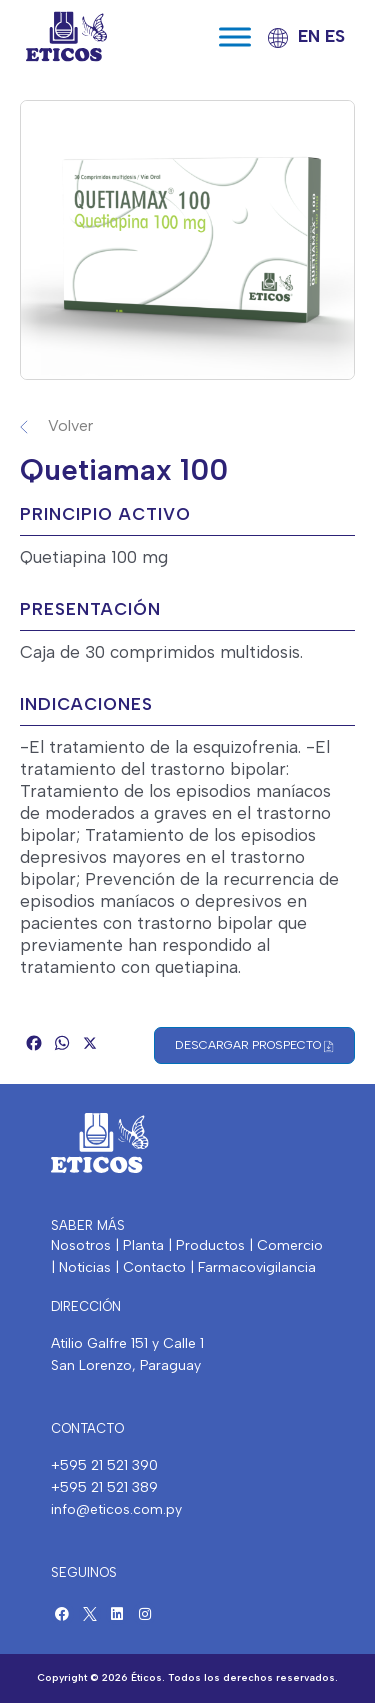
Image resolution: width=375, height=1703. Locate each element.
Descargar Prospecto (254, 1045)
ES (335, 36)
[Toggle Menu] (235, 36)
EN (309, 36)
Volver (70, 425)
